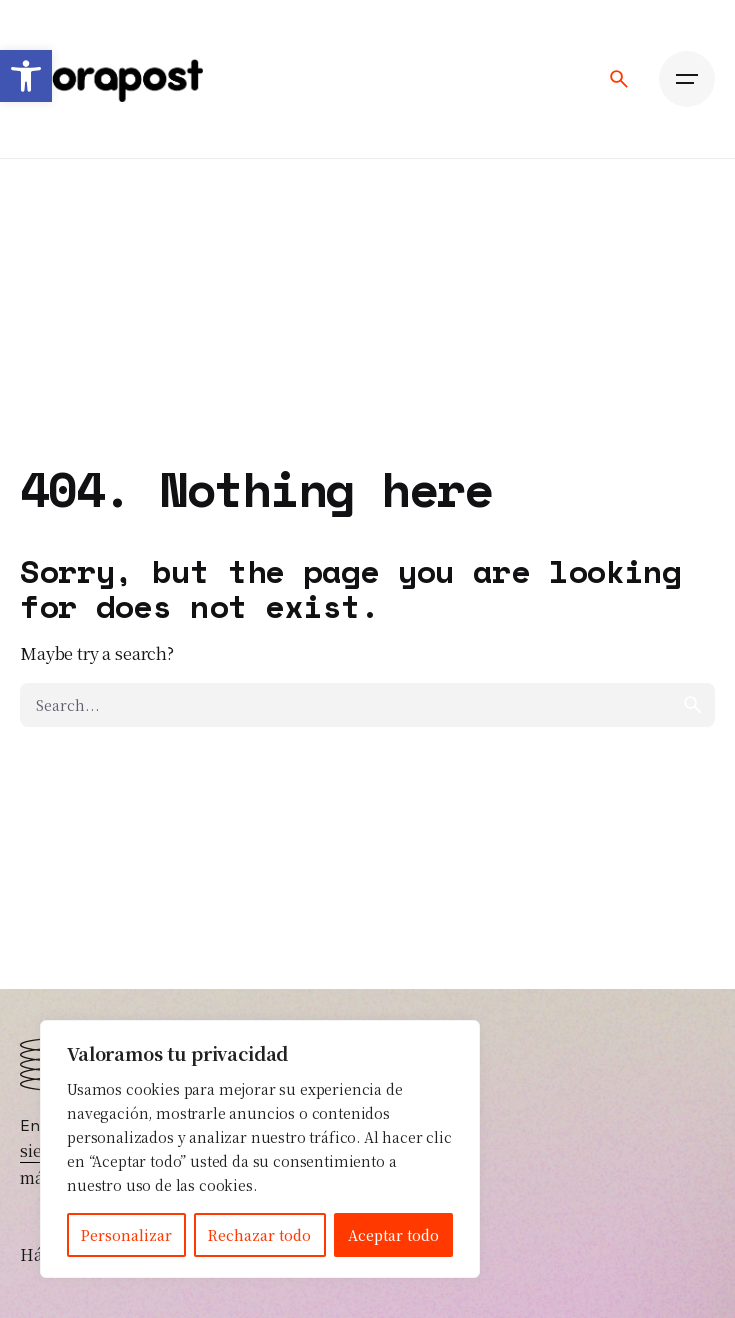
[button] (26, 76)
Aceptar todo (393, 1235)
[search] (693, 705)
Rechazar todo (259, 1235)
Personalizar (126, 1235)
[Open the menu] (687, 79)
